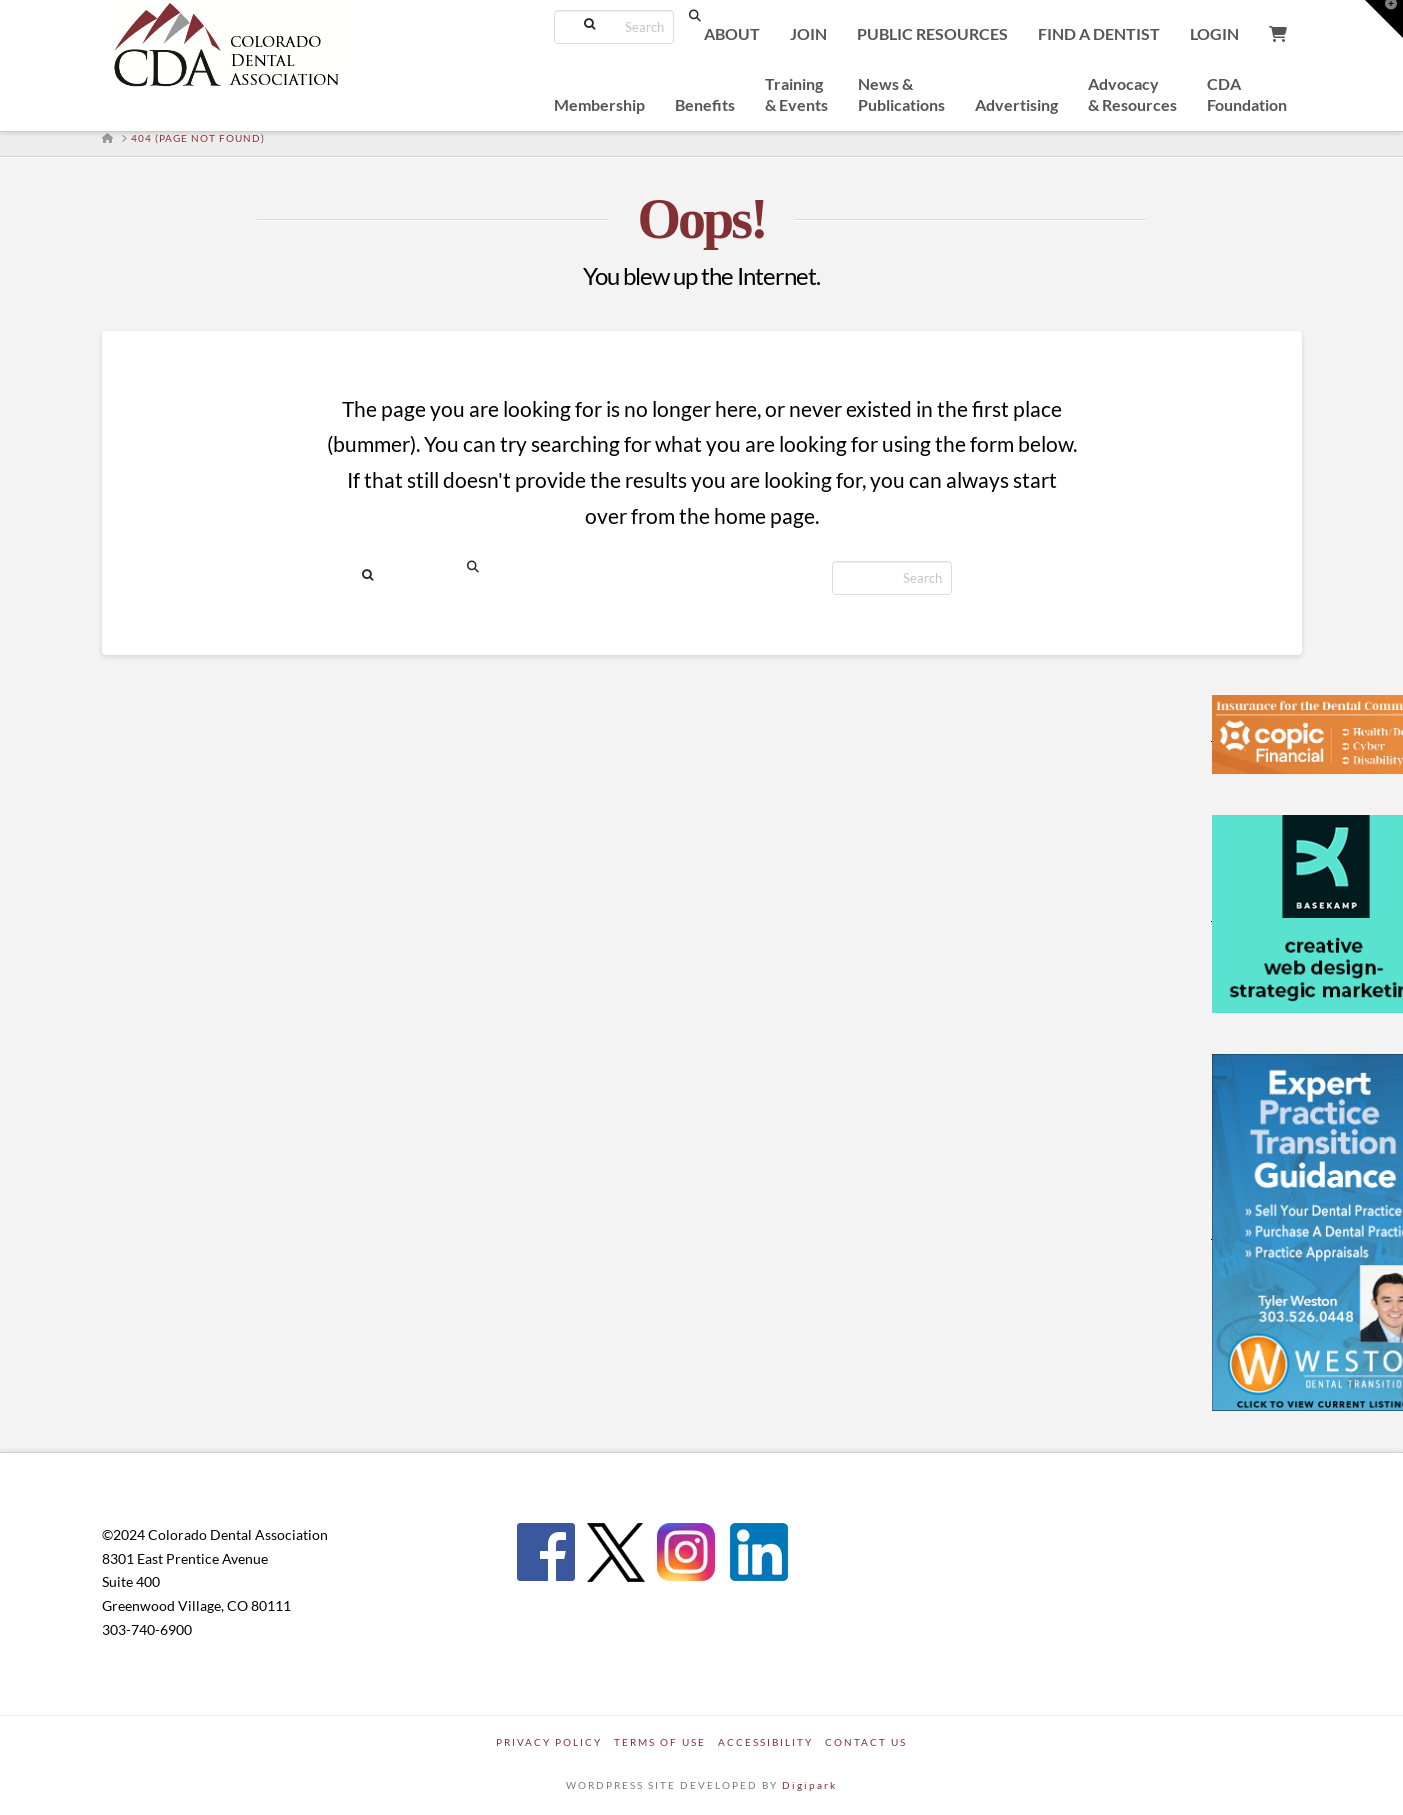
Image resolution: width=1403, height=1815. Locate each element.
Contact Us (866, 1742)
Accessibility (765, 1742)
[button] (1384, 19)
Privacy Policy (549, 1742)
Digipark (809, 1785)
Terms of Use (660, 1742)
